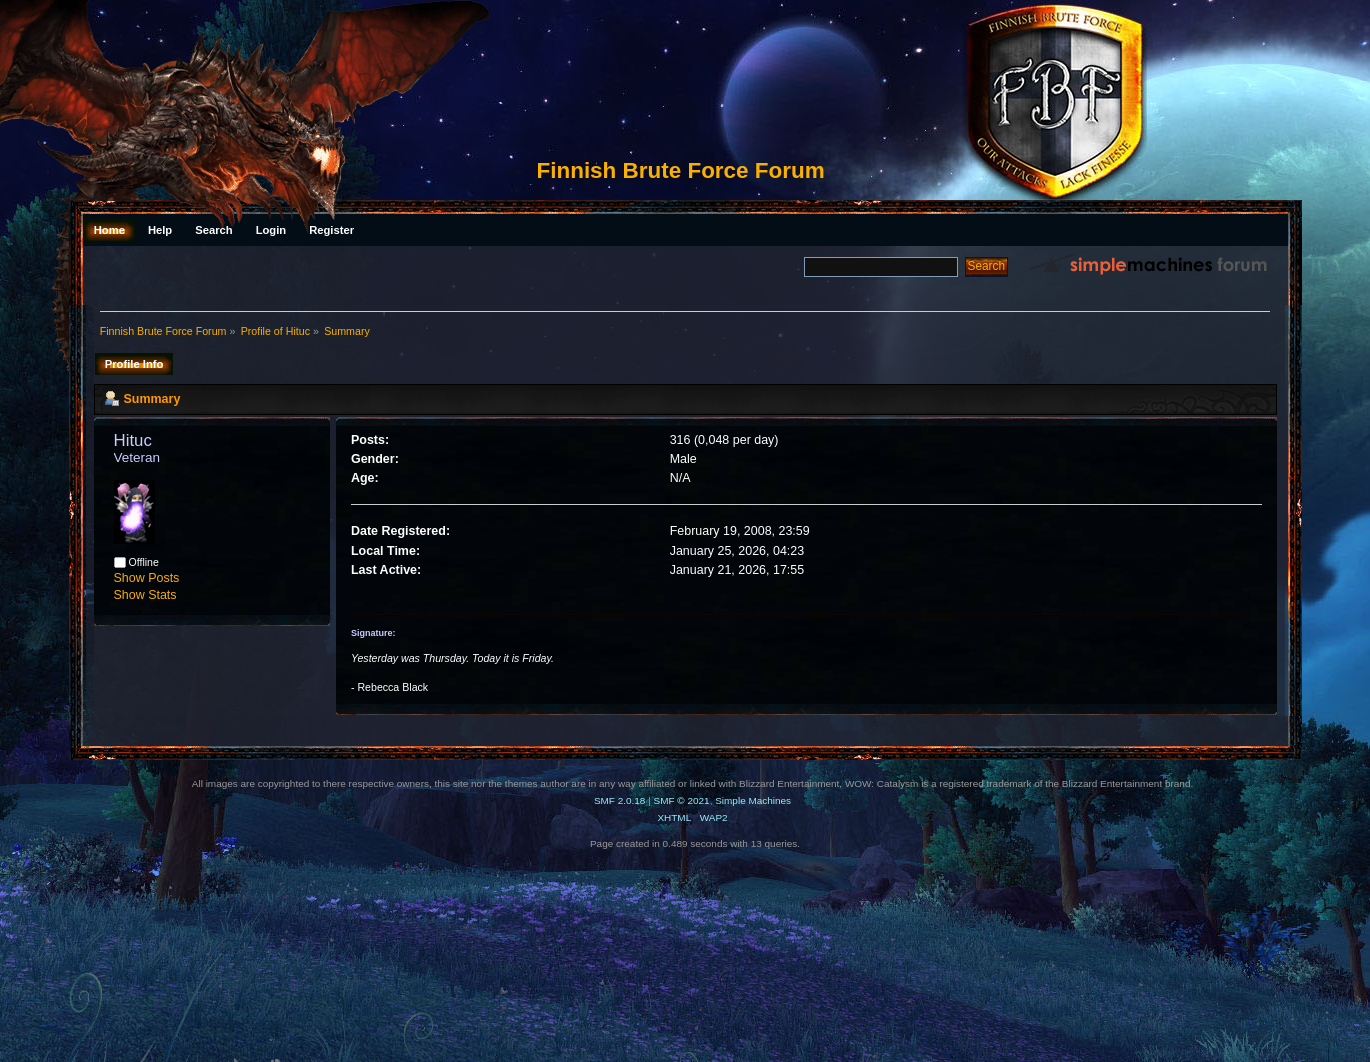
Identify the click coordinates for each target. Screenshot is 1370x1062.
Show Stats (145, 595)
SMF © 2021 (682, 800)
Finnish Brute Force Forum (681, 170)
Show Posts (147, 578)
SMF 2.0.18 (620, 800)
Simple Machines (753, 800)
